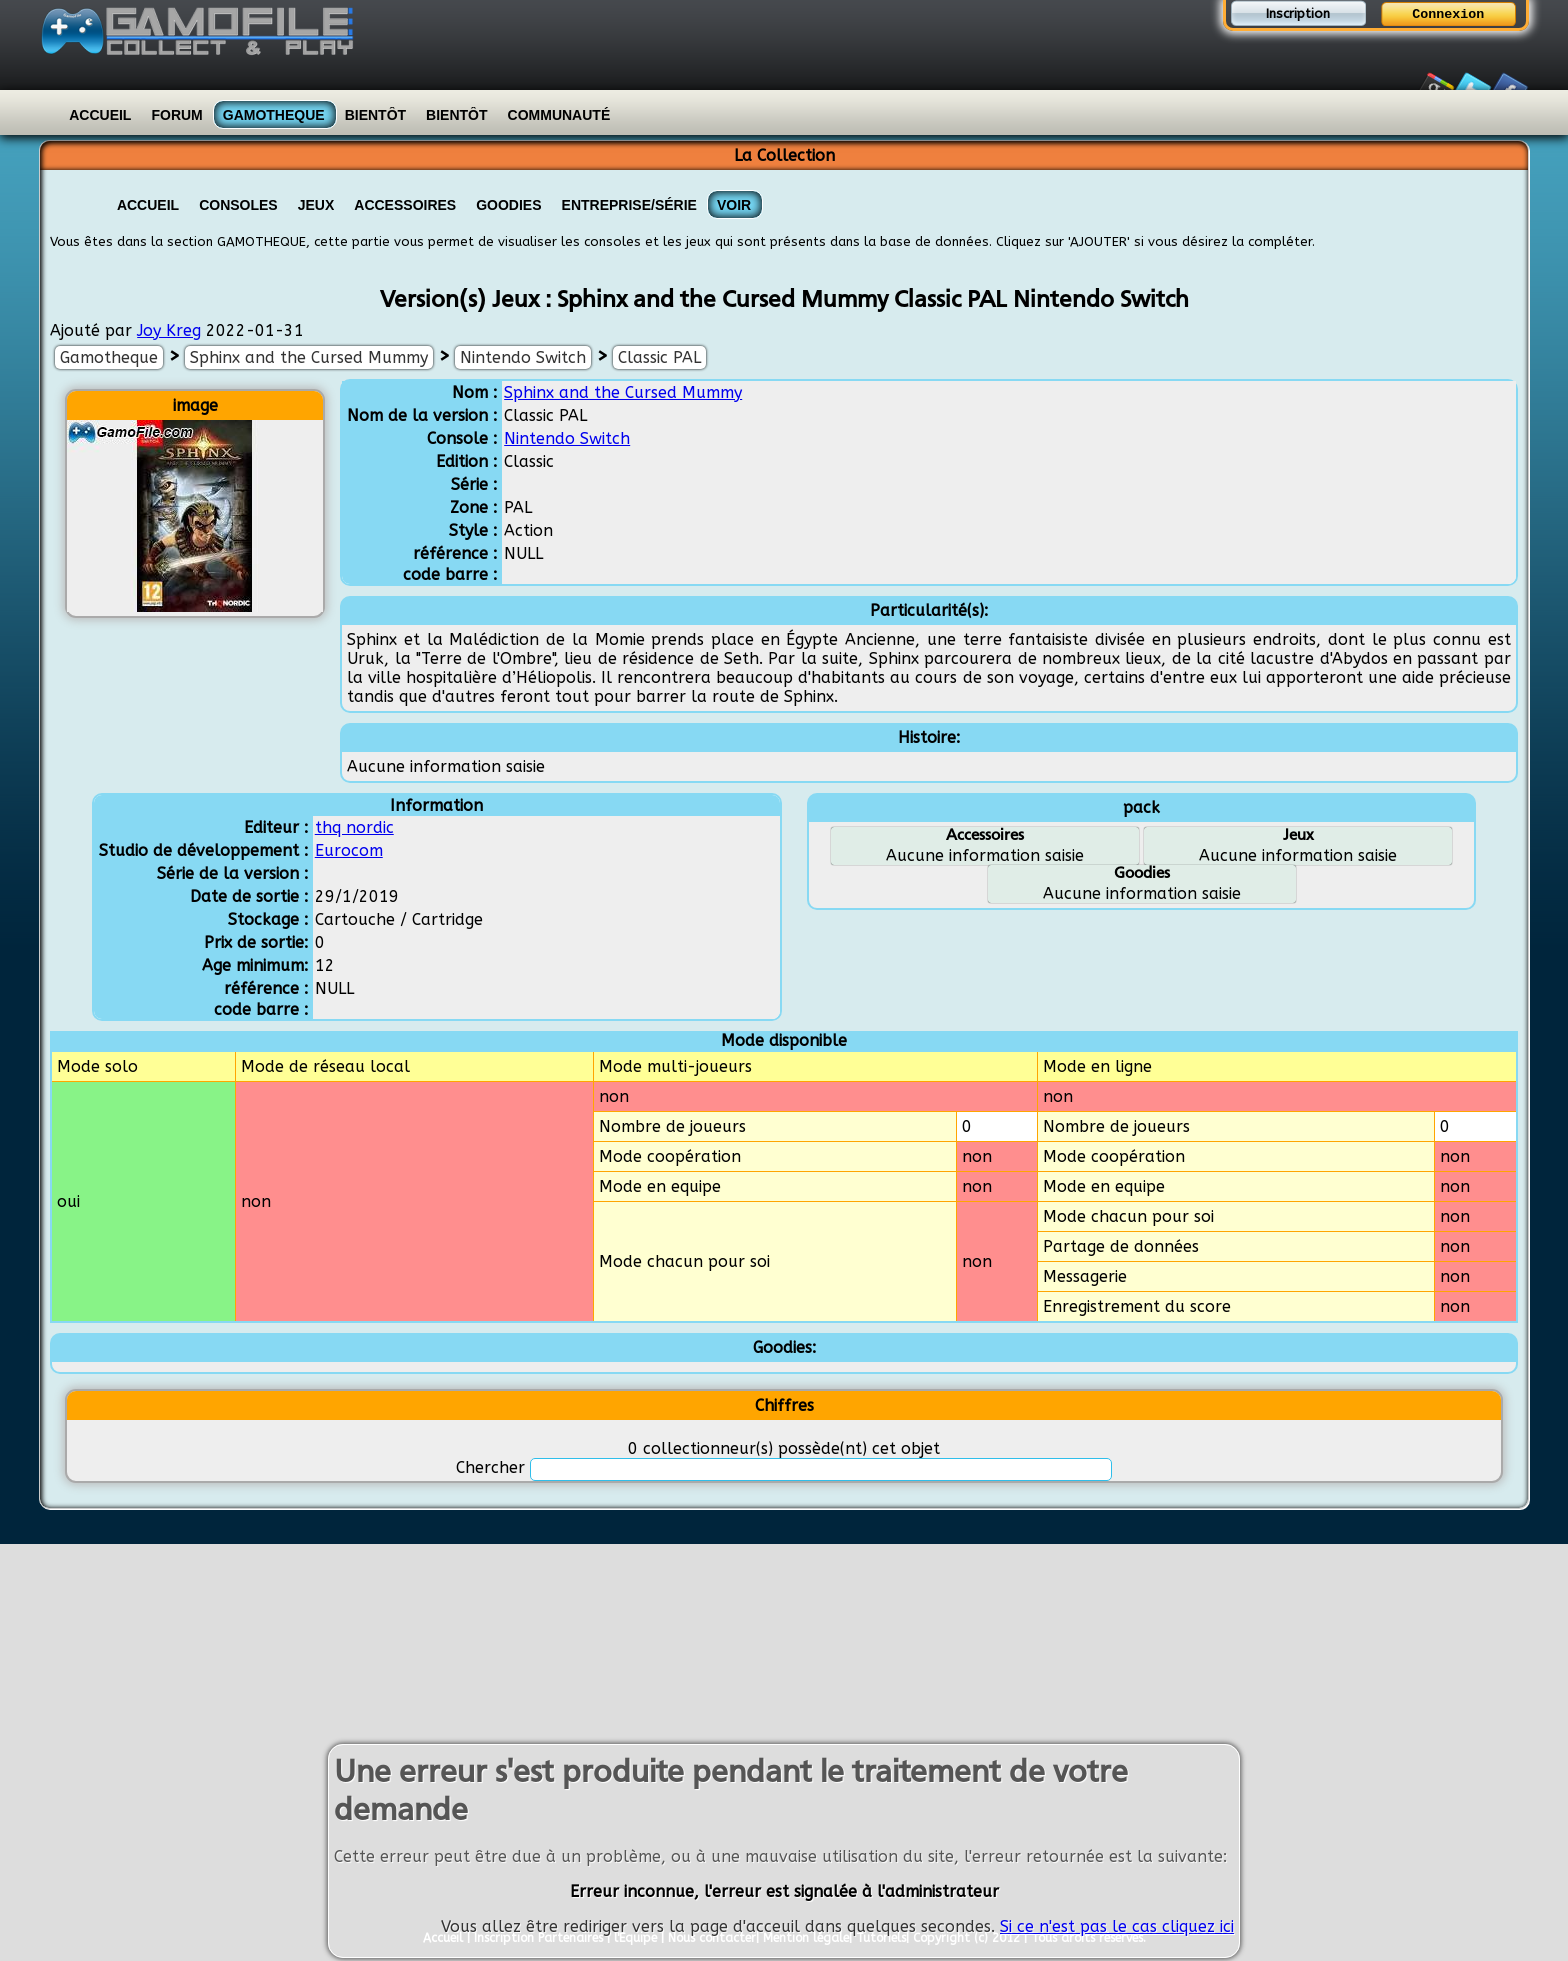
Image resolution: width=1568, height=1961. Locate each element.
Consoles (238, 205)
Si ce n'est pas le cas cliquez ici (1117, 1929)
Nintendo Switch (523, 357)
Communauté (559, 115)
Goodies (508, 205)
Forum (176, 115)
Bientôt (375, 115)
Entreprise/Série (629, 205)
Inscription (1298, 13)
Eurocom (349, 850)
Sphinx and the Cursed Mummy (309, 357)
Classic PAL (659, 357)
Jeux (316, 205)
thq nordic (354, 827)
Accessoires (405, 205)
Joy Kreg (169, 330)
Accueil (100, 115)
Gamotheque (274, 115)
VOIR (734, 205)
